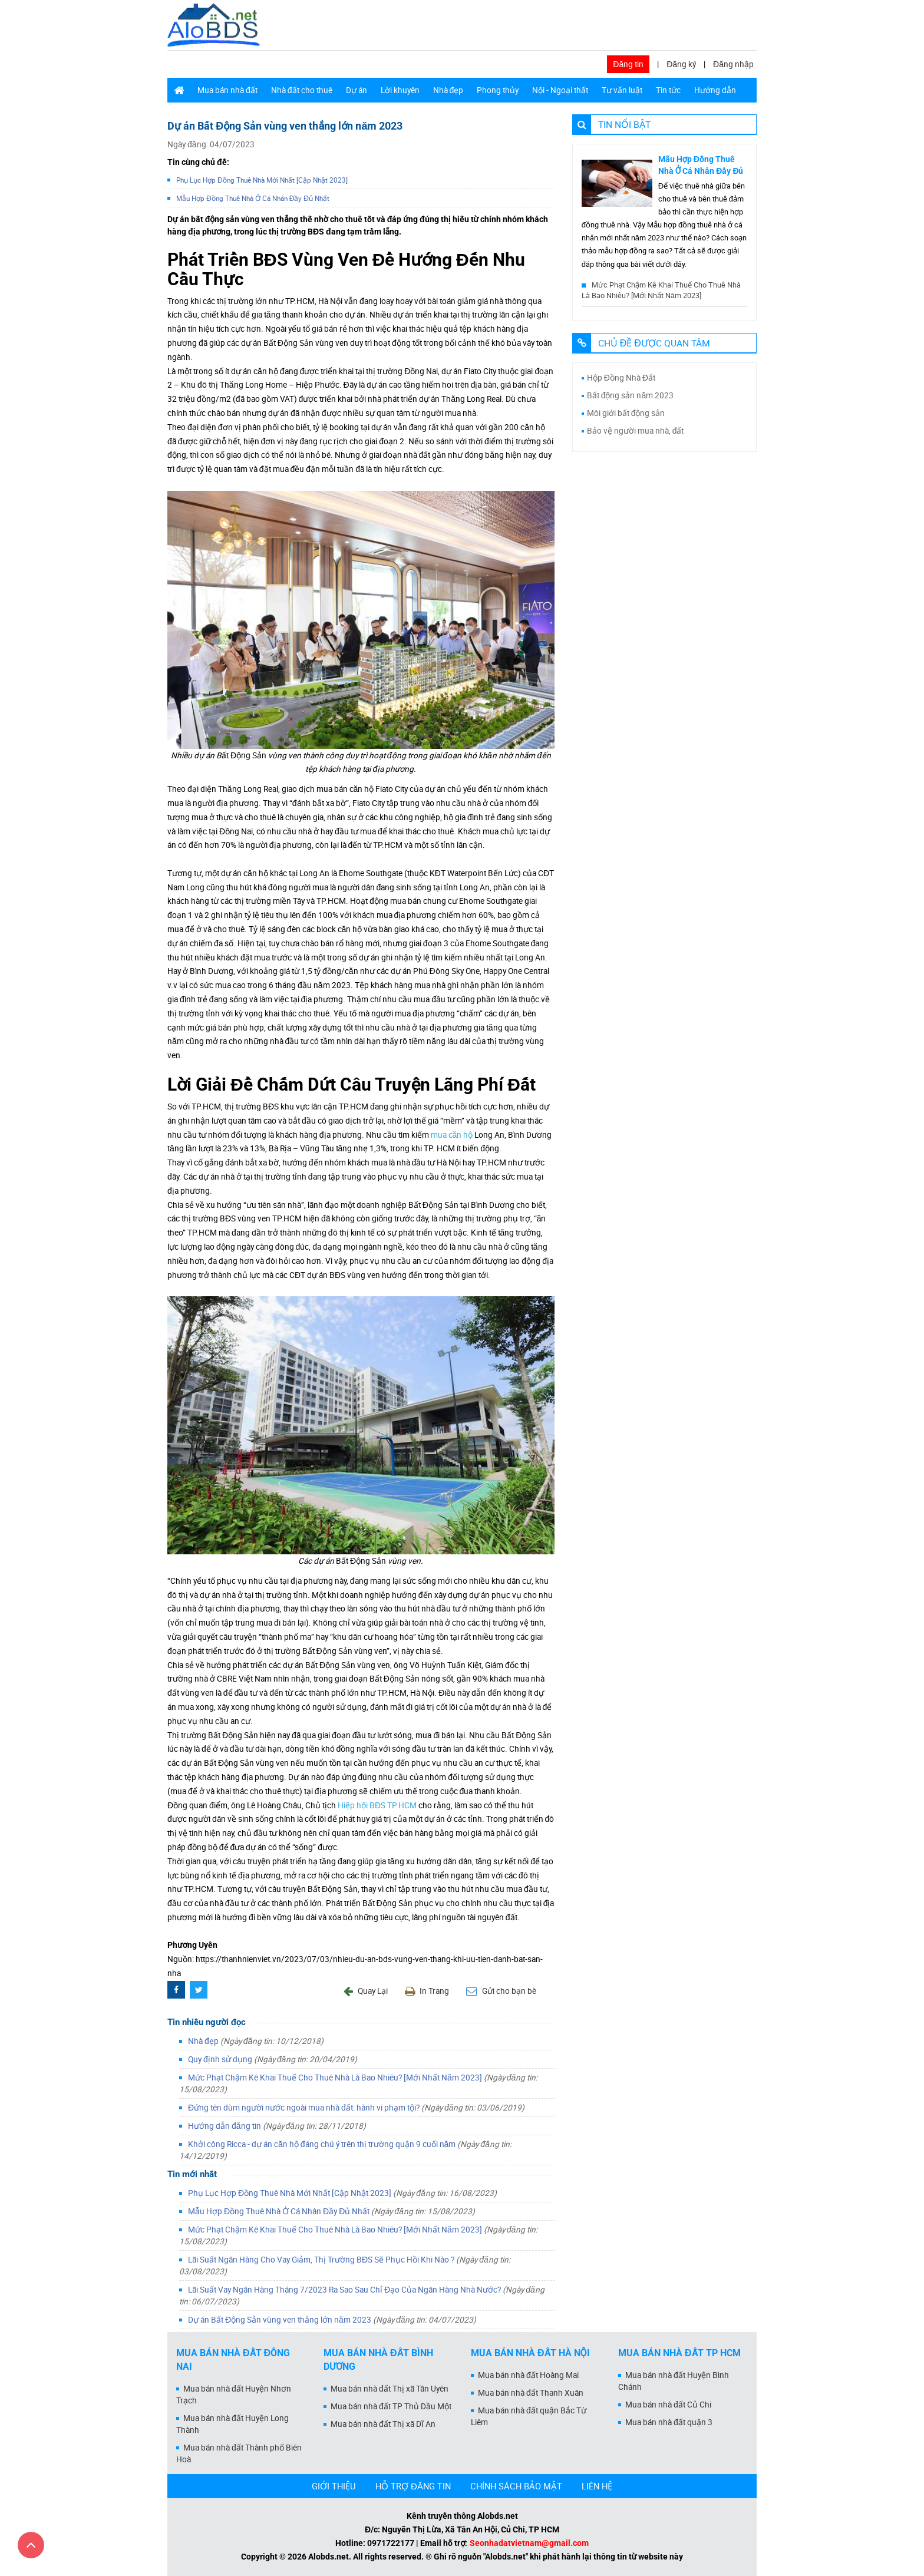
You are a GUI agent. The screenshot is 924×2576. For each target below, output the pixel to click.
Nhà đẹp (448, 90)
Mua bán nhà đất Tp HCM (679, 2353)
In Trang (427, 1991)
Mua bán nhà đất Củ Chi (668, 2404)
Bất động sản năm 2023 (630, 395)
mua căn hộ (452, 1135)
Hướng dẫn (715, 90)
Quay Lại (366, 1991)
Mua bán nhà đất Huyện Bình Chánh (673, 2381)
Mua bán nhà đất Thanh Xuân (530, 2392)
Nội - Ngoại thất (560, 90)
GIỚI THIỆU (334, 2486)
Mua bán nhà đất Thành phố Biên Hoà (239, 2453)
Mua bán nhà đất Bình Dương (378, 2359)
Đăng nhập (733, 64)
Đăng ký (681, 64)
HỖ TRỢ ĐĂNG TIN (413, 2486)
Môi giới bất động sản (626, 413)
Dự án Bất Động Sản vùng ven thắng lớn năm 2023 (332, 2319)
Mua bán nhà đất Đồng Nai (233, 2359)
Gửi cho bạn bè (501, 1991)
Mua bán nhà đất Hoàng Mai (528, 2375)
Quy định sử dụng (272, 2059)
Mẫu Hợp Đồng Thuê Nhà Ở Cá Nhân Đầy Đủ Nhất (252, 198)
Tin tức (668, 90)
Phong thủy (498, 90)
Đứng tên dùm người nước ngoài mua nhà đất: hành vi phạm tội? (356, 2107)
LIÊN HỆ (597, 2486)
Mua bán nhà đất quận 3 (668, 2422)
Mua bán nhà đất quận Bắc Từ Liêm (528, 2416)
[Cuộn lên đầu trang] (31, 2545)
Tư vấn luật (622, 90)
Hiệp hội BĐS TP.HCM (377, 1805)
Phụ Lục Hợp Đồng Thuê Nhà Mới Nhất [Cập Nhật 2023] (262, 180)
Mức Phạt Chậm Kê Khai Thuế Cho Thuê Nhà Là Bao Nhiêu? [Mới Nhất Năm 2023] (661, 290)
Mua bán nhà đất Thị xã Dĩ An (383, 2424)
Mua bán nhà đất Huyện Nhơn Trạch (233, 2394)
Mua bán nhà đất (227, 90)
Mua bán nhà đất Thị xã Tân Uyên (389, 2388)
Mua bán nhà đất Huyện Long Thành (232, 2424)
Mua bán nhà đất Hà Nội (530, 2353)
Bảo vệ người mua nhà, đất (635, 430)
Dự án (356, 90)
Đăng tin (628, 64)
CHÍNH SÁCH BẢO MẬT (516, 2486)
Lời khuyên (400, 90)
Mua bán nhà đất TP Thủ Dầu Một (391, 2406)
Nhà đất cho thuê (301, 90)
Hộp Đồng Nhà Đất (621, 377)
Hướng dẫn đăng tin (277, 2126)
